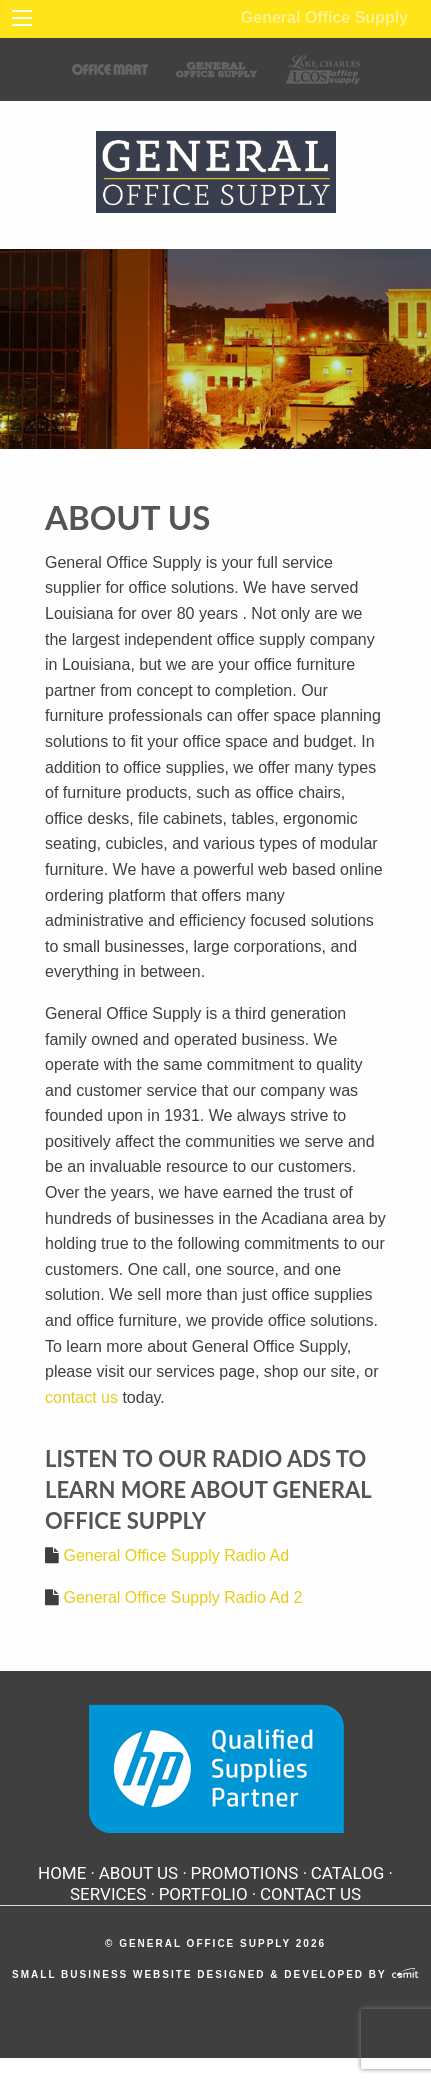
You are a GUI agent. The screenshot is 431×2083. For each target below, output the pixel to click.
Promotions (245, 1873)
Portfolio (203, 1894)
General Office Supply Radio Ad (176, 1555)
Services (108, 1894)
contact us (81, 1397)
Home (62, 1873)
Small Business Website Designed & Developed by (215, 1974)
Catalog (348, 1873)
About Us (139, 1873)
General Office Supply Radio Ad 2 (182, 1597)
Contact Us (310, 1894)
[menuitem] (66, 1873)
